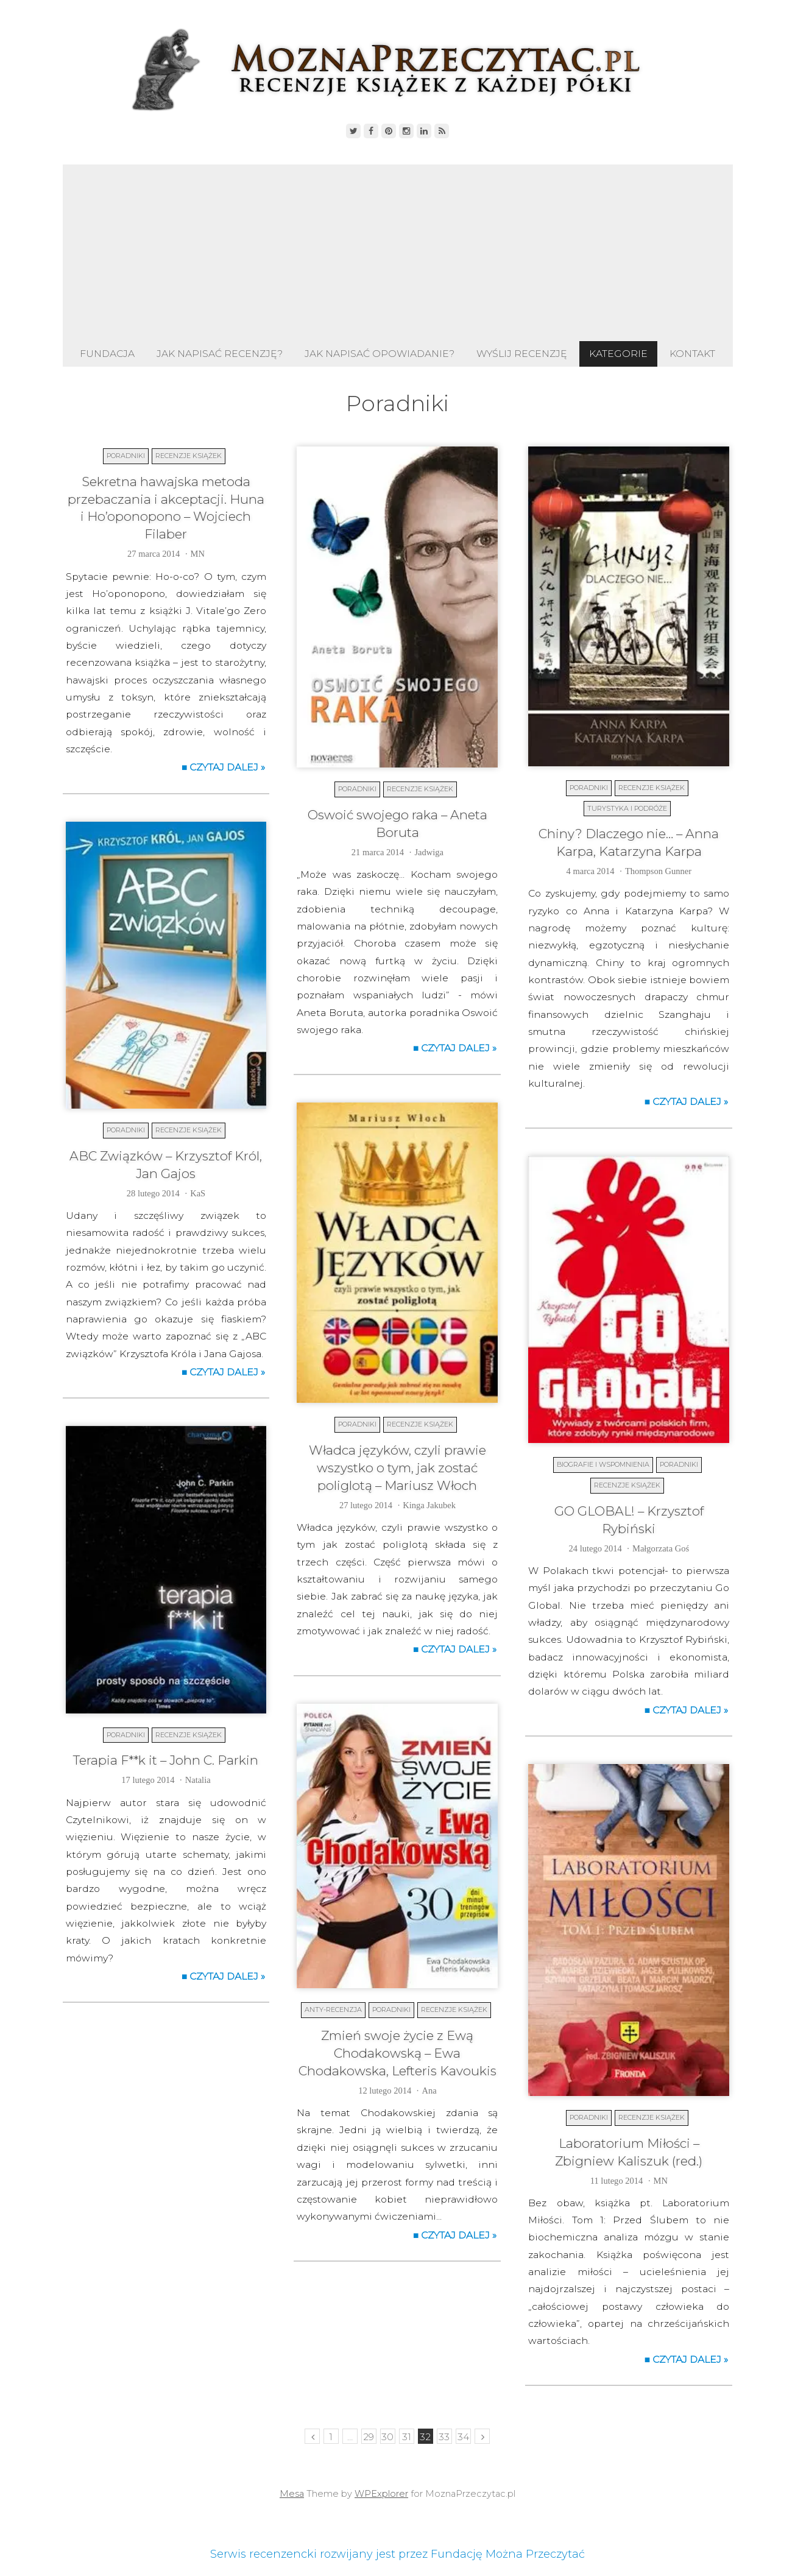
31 (406, 2437)
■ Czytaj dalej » (224, 767)
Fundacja (107, 353)
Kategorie (618, 353)
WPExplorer (381, 2493)
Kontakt (692, 353)
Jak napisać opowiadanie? (379, 353)
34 (463, 2437)
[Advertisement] (398, 249)
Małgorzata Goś (660, 1548)
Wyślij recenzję (521, 353)
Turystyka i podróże (627, 808)
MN (198, 554)
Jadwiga (428, 852)
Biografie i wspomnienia (603, 1464)
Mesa (292, 2493)
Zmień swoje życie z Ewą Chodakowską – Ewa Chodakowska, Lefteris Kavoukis (397, 2053)
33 (444, 2437)
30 (387, 2437)
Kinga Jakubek (429, 1505)
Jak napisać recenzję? (220, 353)
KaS (197, 1193)
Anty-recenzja (333, 2009)
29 (368, 2437)
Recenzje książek (188, 455)
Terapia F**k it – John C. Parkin (165, 1760)
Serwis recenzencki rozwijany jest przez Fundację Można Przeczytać (397, 2554)
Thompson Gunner (658, 871)
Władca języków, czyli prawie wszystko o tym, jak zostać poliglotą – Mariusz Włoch (397, 1467)
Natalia (198, 1780)
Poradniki (126, 455)
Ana (429, 2090)
